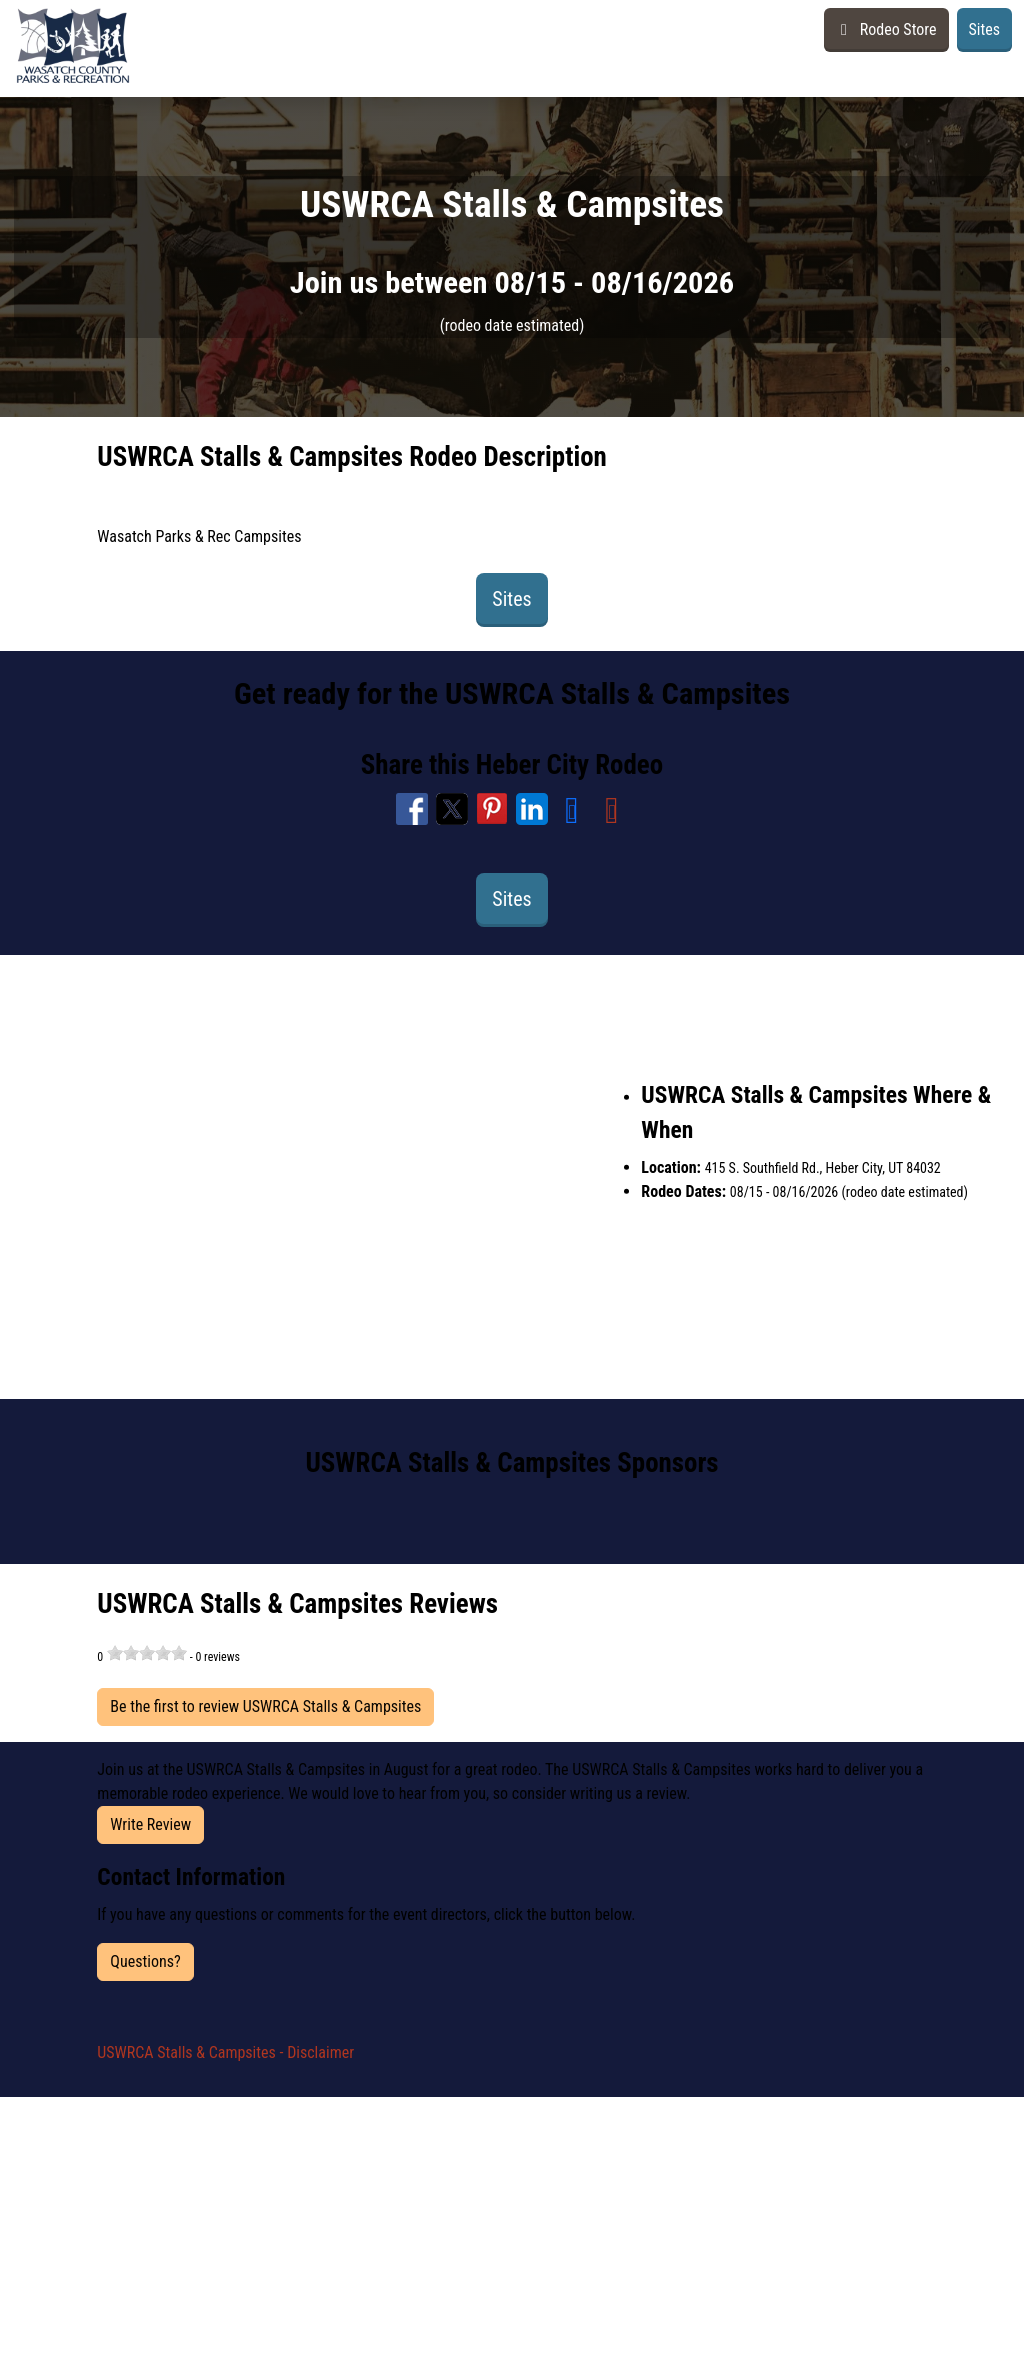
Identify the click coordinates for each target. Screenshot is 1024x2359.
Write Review (150, 1824)
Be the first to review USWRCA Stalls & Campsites (265, 1706)
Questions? (145, 1961)
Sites (985, 29)
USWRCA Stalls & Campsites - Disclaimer (225, 2052)
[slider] (147, 1653)
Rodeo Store (886, 29)
